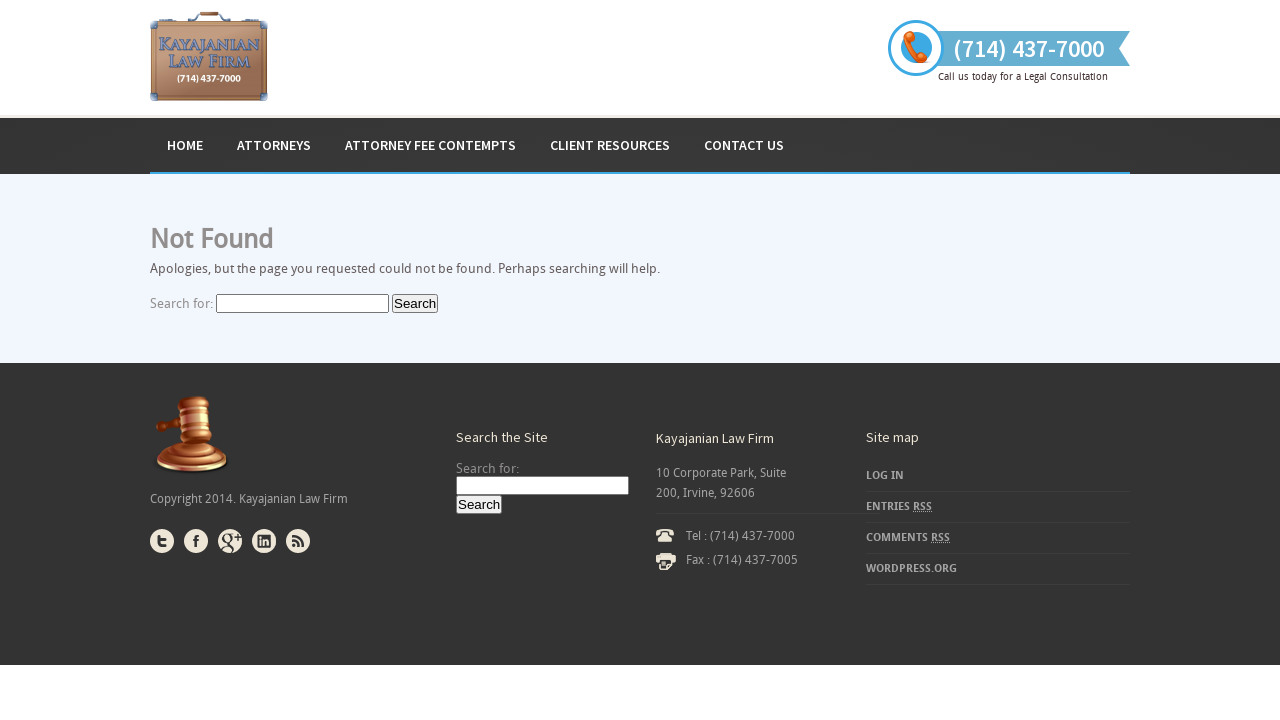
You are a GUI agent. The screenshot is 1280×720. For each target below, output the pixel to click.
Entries (899, 506)
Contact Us (744, 145)
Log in (885, 475)
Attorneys (274, 145)
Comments (908, 537)
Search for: (181, 303)
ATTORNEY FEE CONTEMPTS (430, 145)
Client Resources (610, 145)
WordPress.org (911, 568)
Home (185, 145)
